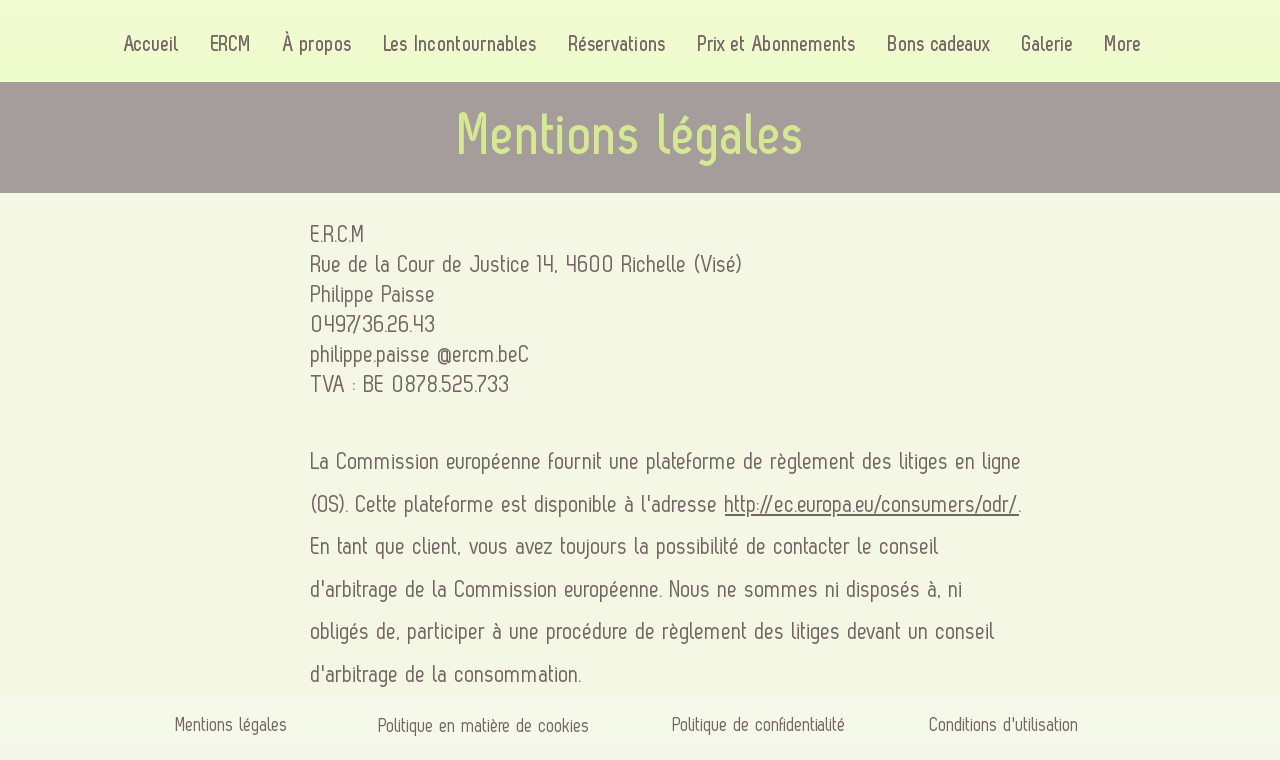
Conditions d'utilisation (1004, 725)
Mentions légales (232, 725)
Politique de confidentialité (759, 725)
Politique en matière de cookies (487, 726)
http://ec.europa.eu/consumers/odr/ (872, 505)
